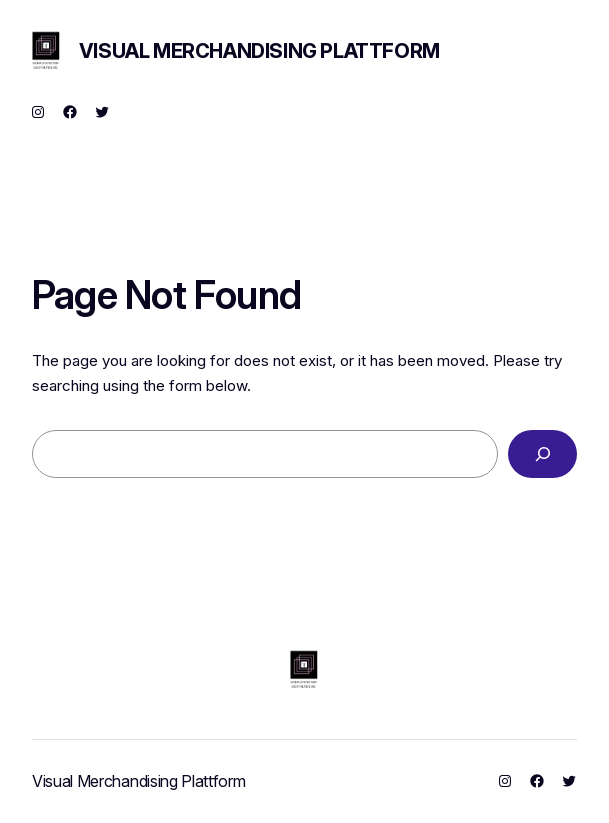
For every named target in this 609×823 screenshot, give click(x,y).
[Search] (542, 454)
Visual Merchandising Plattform (259, 51)
